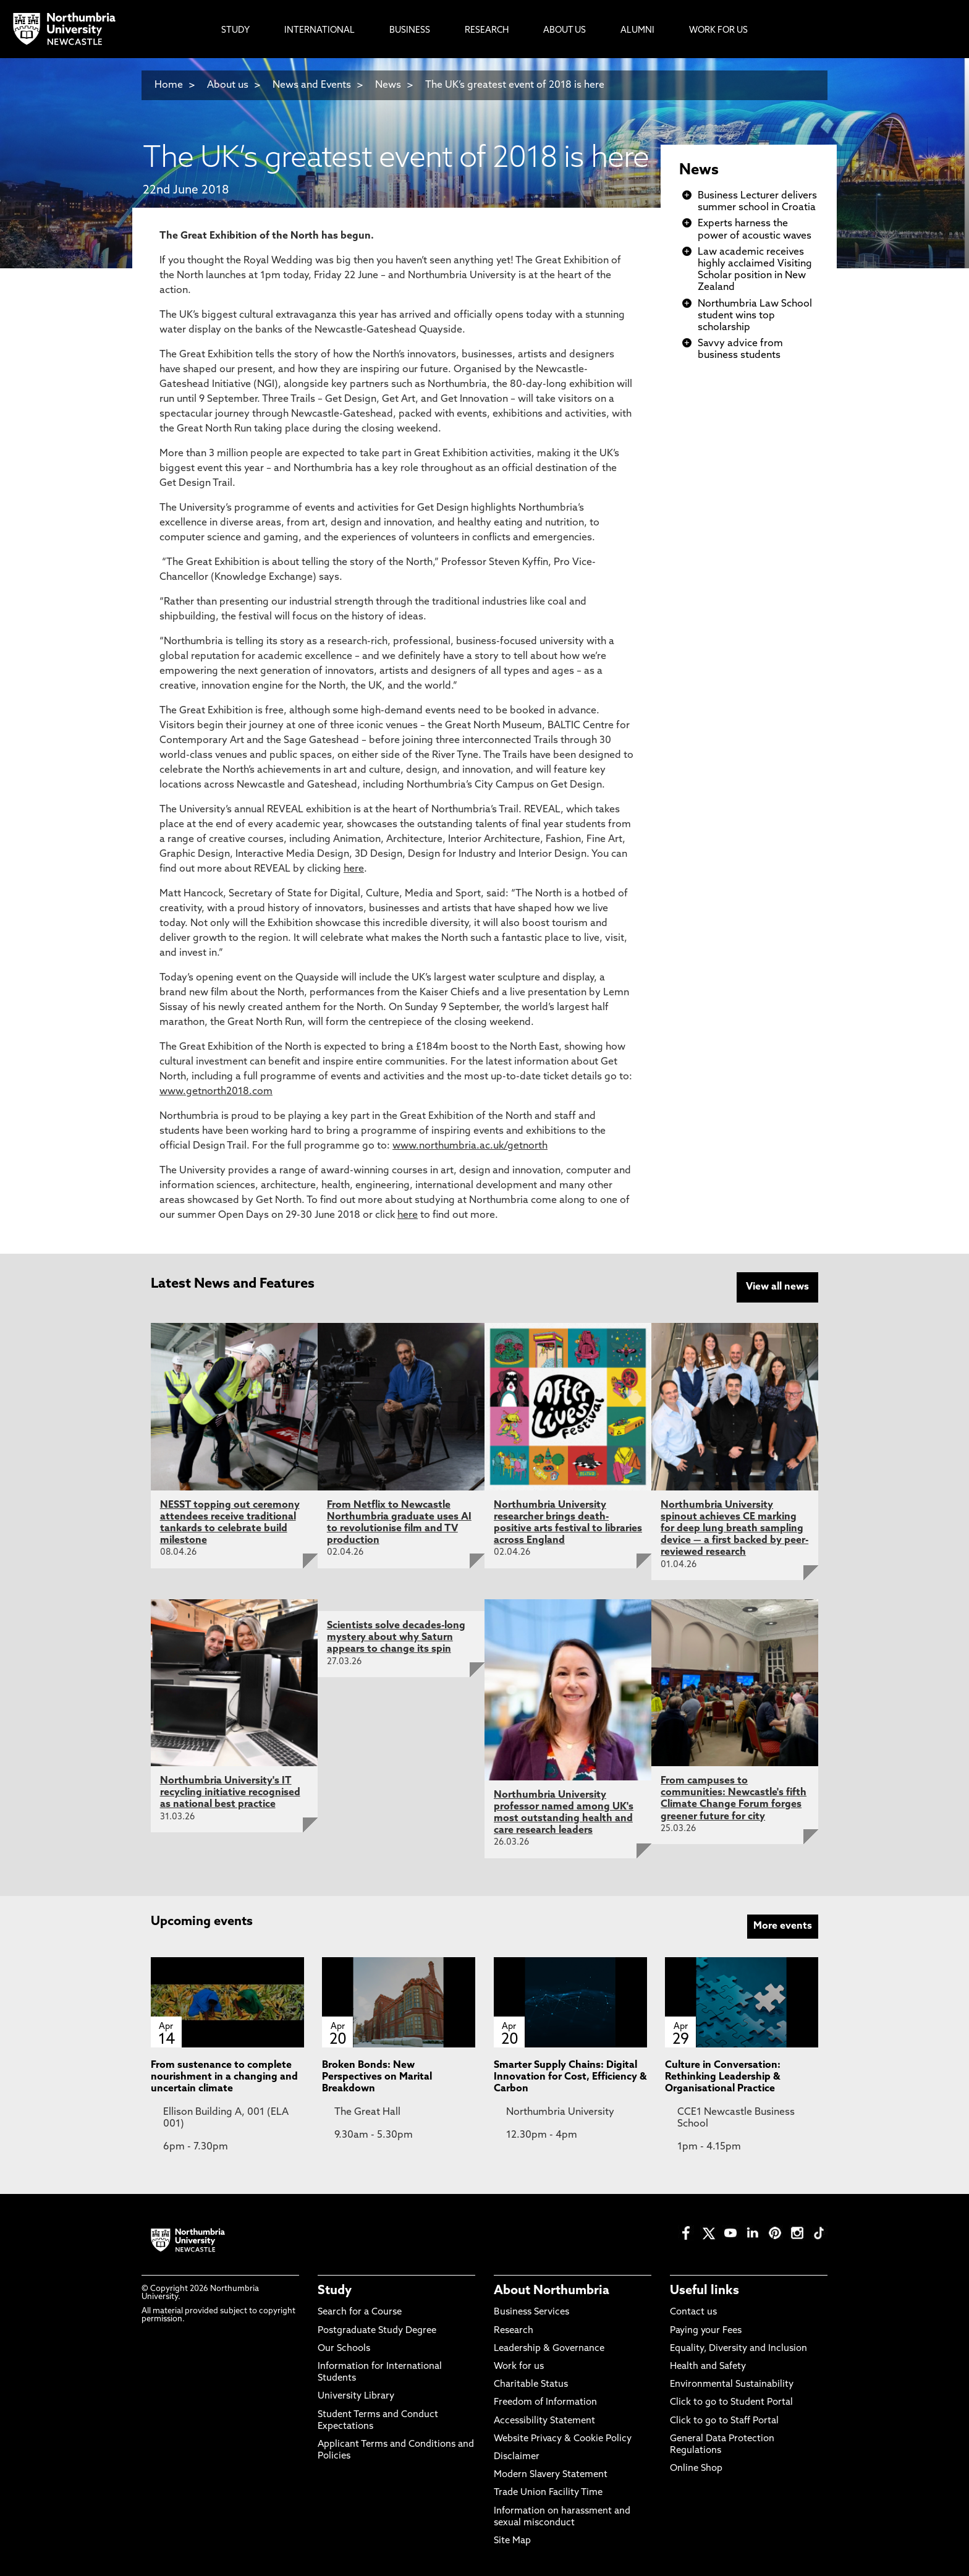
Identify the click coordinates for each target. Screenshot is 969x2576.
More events (782, 1924)
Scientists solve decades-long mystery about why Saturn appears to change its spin (396, 1635)
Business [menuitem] (409, 30)
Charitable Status (531, 2382)
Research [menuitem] (487, 30)
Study (335, 2289)
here (354, 869)
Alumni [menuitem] (637, 30)
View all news (777, 1287)
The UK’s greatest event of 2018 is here (514, 85)
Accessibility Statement (544, 2418)
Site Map (512, 2539)
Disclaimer (517, 2455)
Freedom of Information (545, 2400)
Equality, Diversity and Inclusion (738, 2347)
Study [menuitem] (235, 30)
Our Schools (344, 2347)
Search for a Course (360, 2310)
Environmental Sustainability (731, 2382)
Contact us (693, 2310)
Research (513, 2328)
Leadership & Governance (549, 2347)
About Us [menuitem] (564, 30)
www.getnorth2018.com (216, 1092)
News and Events (312, 85)
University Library (356, 2394)
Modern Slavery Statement (550, 2473)
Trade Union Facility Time (548, 2491)
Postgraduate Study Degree (377, 2328)
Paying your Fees (706, 2328)
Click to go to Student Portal (731, 2400)
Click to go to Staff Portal (724, 2418)
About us (227, 85)
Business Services (531, 2310)
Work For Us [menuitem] (718, 30)
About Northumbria (551, 2289)
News (388, 85)
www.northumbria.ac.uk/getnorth (470, 1146)
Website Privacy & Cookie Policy (563, 2436)
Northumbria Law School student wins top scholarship (755, 316)
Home (168, 85)
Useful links (704, 2289)
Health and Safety (708, 2365)
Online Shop (696, 2467)
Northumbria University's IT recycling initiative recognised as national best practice (230, 1791)
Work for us (519, 2365)
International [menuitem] (319, 30)
